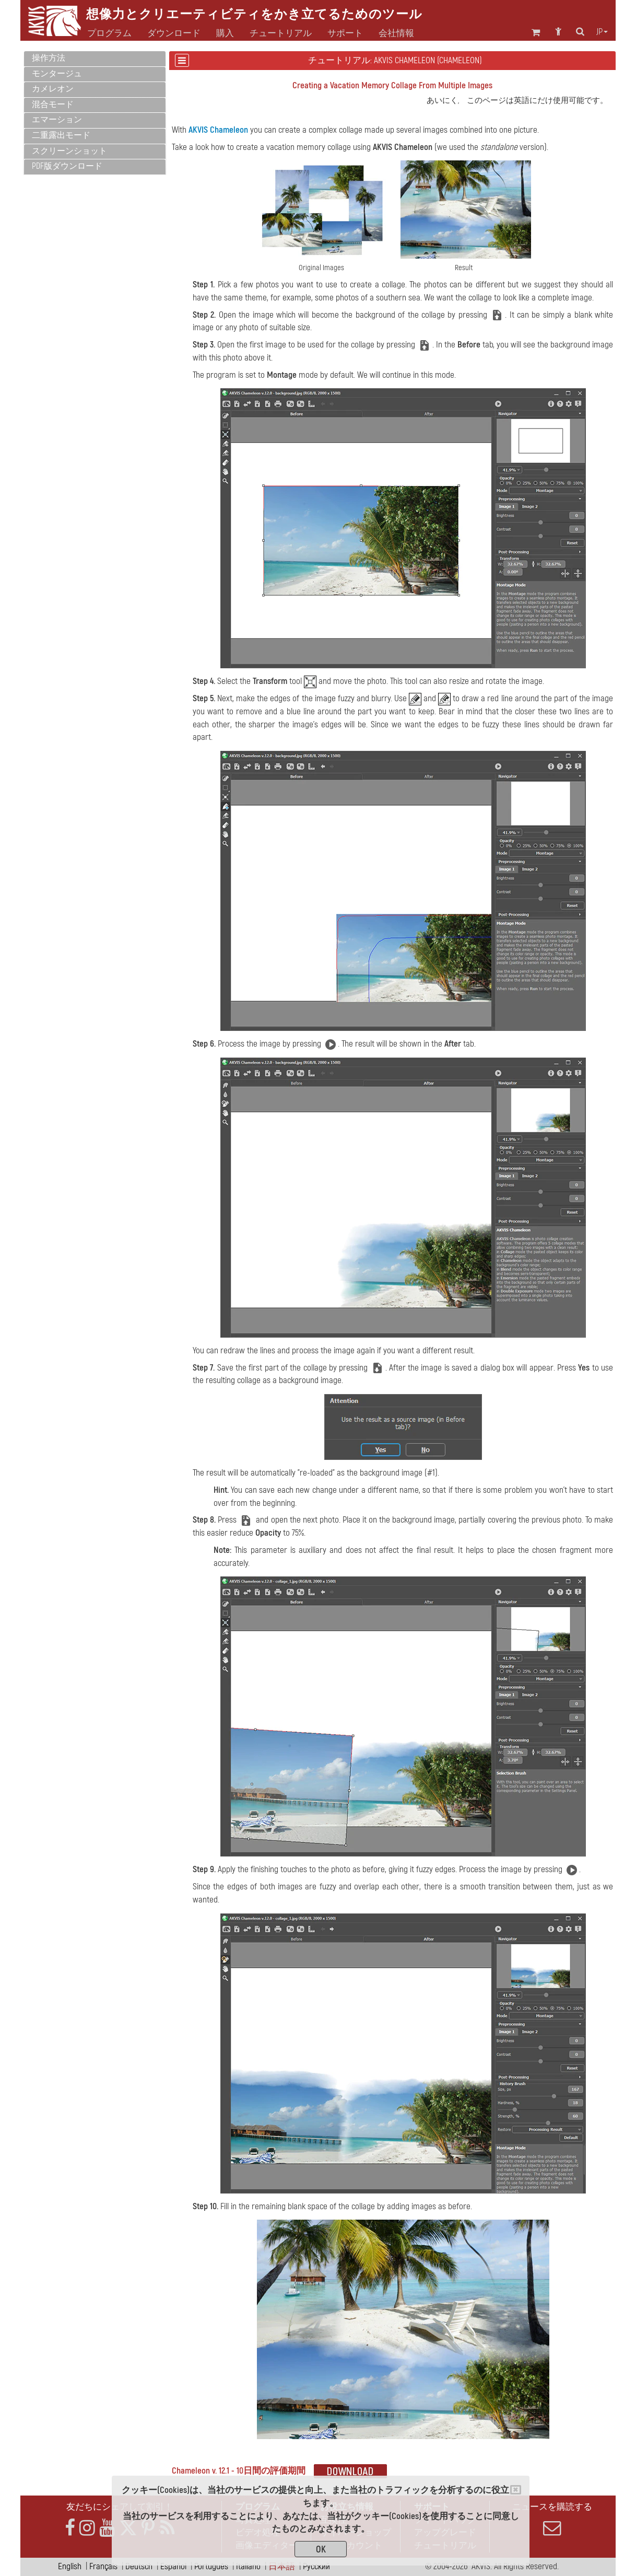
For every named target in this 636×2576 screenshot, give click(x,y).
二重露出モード (61, 135)
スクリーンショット (69, 151)
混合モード (53, 104)
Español (173, 2566)
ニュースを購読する (552, 2519)
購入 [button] (225, 33)
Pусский (316, 2566)
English (69, 2566)
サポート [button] (345, 33)
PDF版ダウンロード (67, 166)
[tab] (95, 58)
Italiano (248, 2566)
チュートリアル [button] (281, 33)
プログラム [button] (109, 33)
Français (103, 2566)
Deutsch (138, 2566)
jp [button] (602, 32)
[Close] (515, 2490)
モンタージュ (57, 73)
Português (211, 2566)
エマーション (57, 119)
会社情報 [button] (396, 33)
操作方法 (48, 58)
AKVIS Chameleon (218, 129)
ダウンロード (174, 33)
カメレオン (53, 89)
